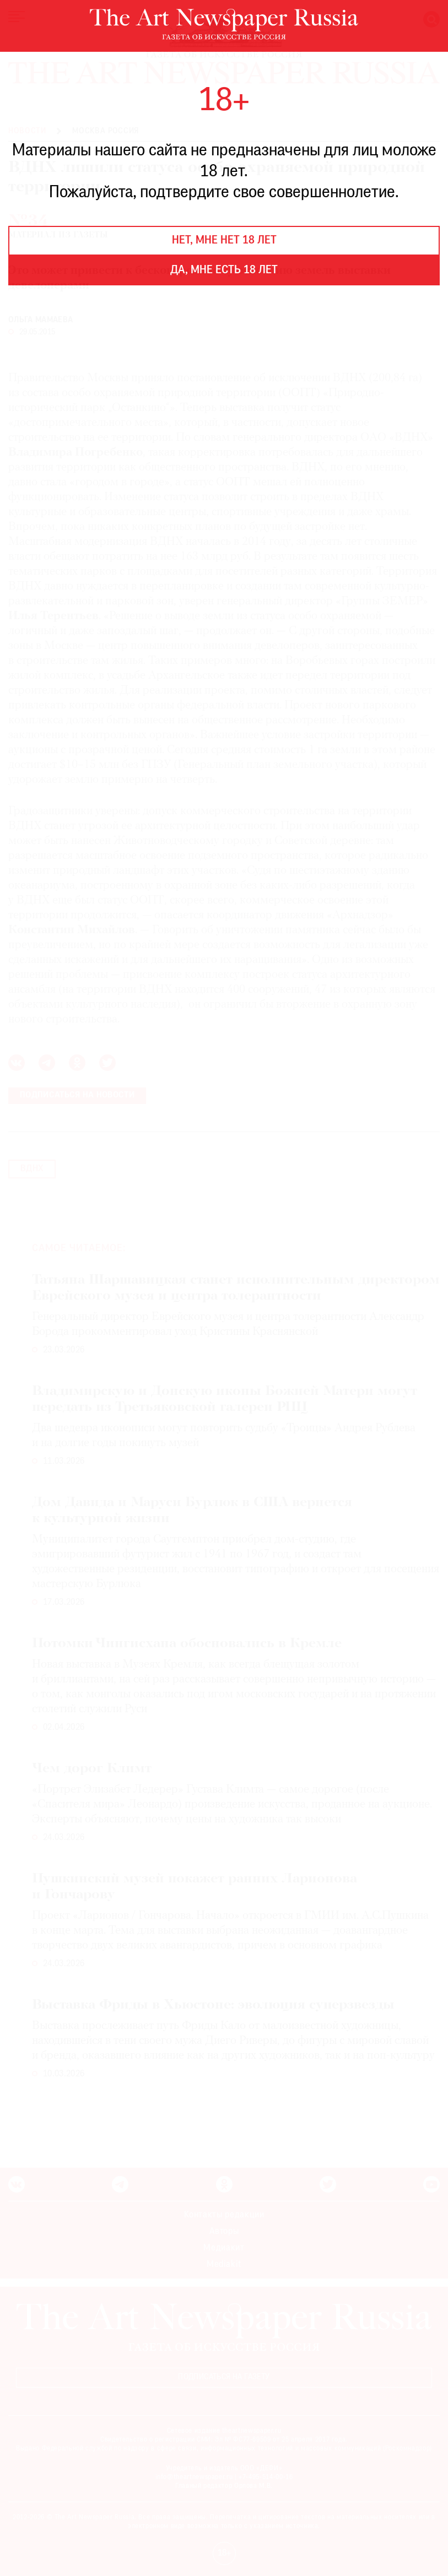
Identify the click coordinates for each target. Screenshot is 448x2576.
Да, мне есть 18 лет (224, 270)
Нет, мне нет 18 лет (224, 240)
